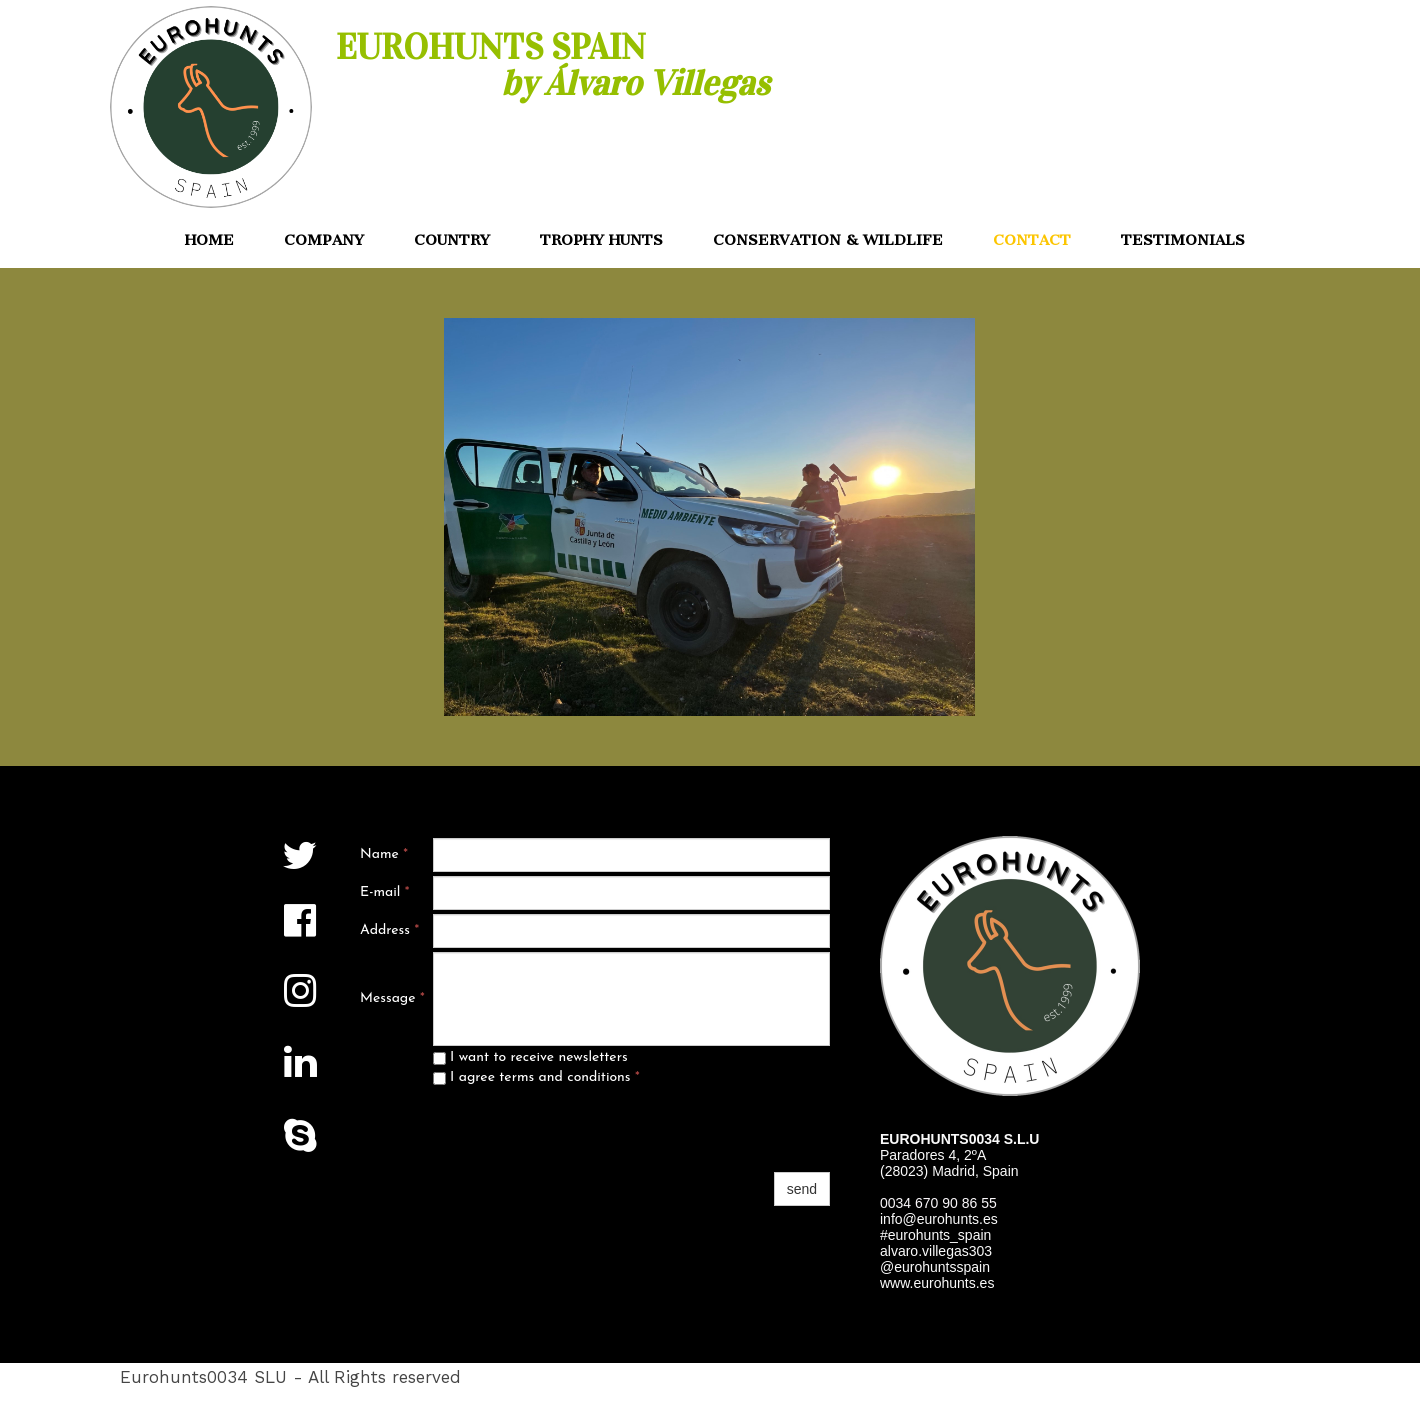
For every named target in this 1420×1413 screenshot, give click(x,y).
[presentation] (585, 1129)
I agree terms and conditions (536, 1077)
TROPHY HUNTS (601, 240)
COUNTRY (452, 240)
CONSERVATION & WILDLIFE (828, 240)
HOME (209, 240)
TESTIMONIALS (1183, 240)
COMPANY (324, 240)
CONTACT (1032, 240)
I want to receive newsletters (530, 1057)
